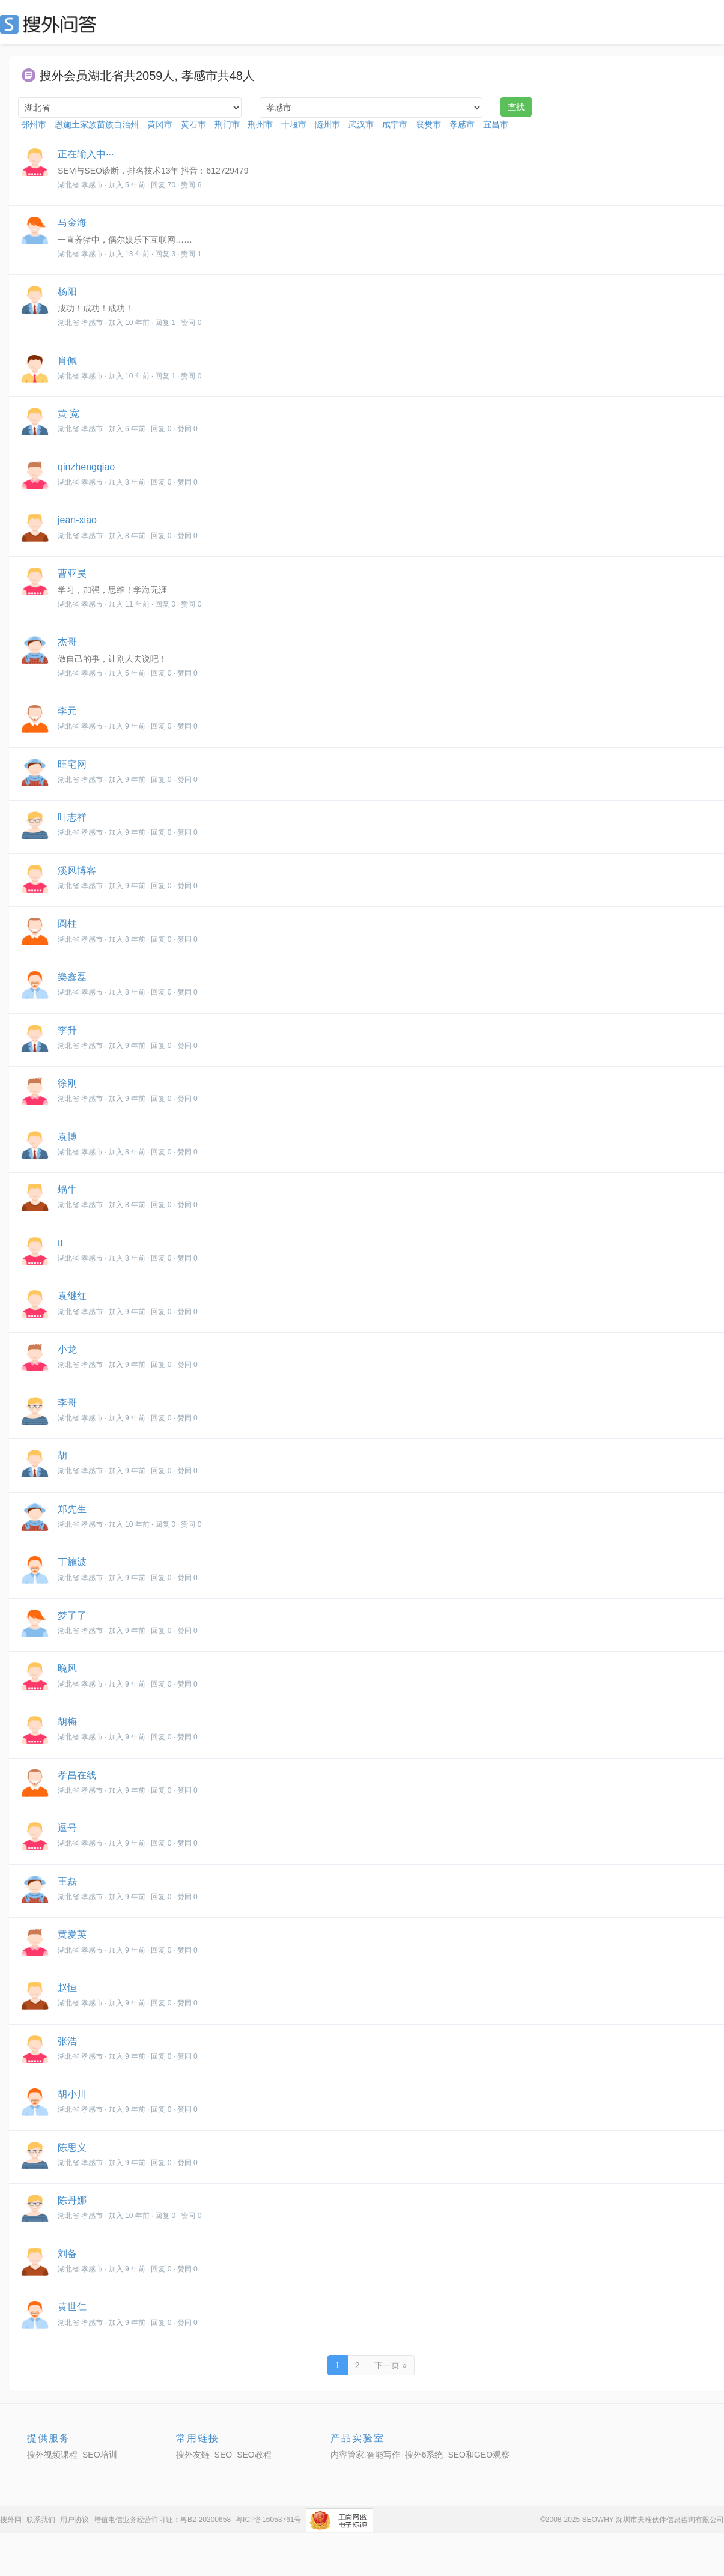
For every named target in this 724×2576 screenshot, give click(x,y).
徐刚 (67, 1083)
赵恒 (67, 1988)
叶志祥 (72, 817)
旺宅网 (72, 764)
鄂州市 (33, 124)
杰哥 (67, 642)
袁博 (67, 1137)
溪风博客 (77, 870)
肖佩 (67, 361)
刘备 (67, 2254)
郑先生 (72, 1509)
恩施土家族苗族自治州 (97, 124)
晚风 (67, 1668)
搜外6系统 (424, 2454)
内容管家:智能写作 (365, 2454)
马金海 (72, 222)
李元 (67, 711)
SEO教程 (254, 2454)
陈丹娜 (72, 2200)
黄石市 (193, 124)
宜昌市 (495, 124)
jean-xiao (77, 520)
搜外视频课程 (52, 2454)
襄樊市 (428, 124)
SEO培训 (99, 2454)
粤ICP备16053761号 (268, 2519)
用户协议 (74, 2519)
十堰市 (293, 124)
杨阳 (67, 291)
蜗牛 (67, 1189)
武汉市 (361, 124)
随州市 (327, 124)
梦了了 (72, 1615)
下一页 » (390, 2365)
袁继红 (72, 1296)
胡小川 (72, 2094)
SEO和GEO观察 (479, 2454)
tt (60, 1243)
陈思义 (72, 2147)
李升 (67, 1030)
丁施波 (72, 1562)
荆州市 (260, 124)
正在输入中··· (86, 154)
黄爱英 (72, 1934)
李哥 (67, 1403)
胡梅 (67, 1722)
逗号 (67, 1828)
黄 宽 (68, 413)
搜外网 (11, 2519)
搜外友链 (193, 2454)
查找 (516, 107)
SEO (51, 24)
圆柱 (67, 923)
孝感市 (462, 124)
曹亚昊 (72, 573)
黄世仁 (72, 2307)
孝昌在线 (77, 1775)
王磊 (67, 1881)
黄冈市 (159, 124)
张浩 (67, 2041)
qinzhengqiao (86, 467)
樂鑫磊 (72, 977)
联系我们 (40, 2519)
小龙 (67, 1349)
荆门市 (227, 124)
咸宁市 (394, 124)
